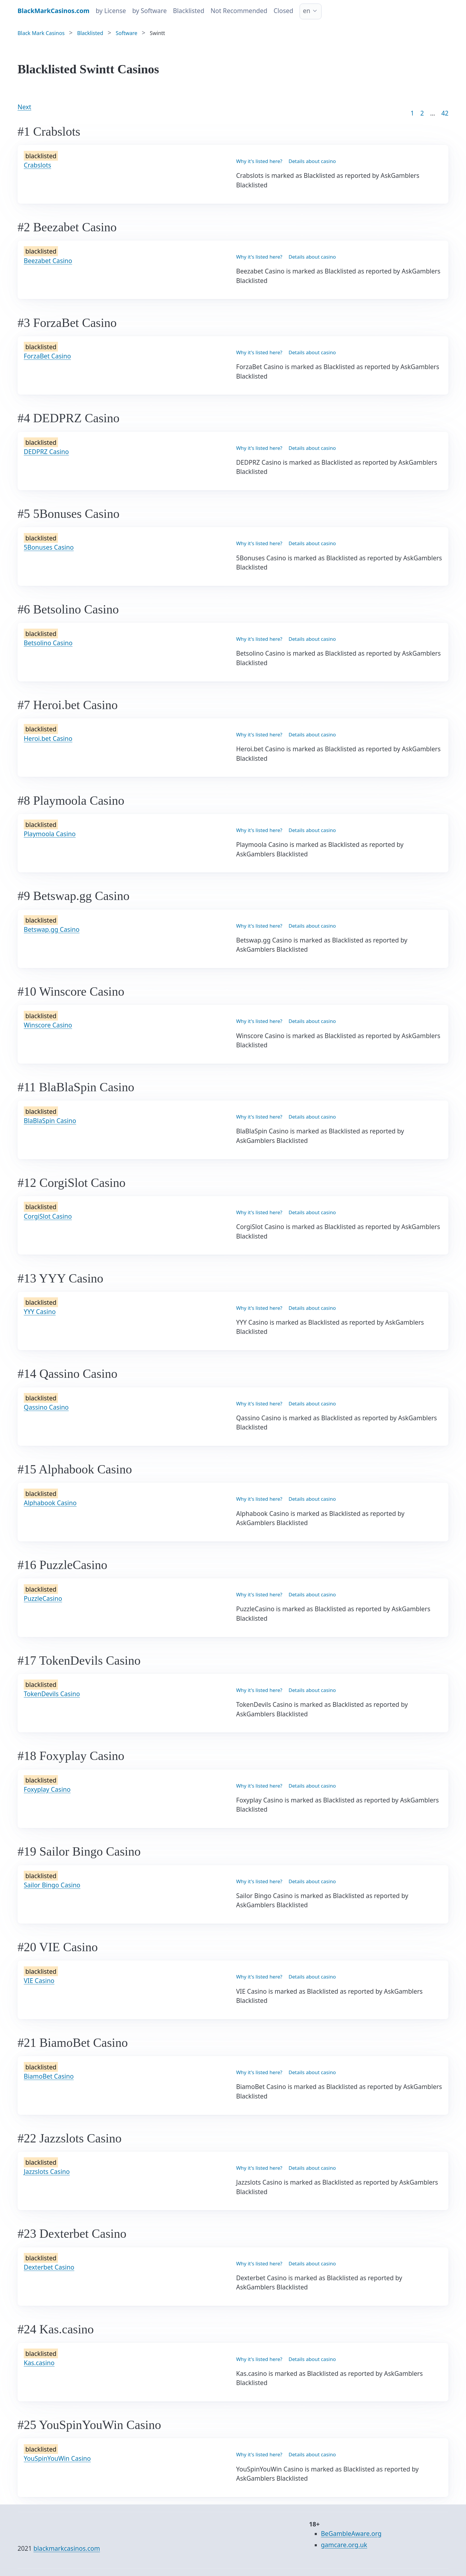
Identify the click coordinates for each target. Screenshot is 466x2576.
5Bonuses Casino (49, 547)
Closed (283, 11)
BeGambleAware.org (351, 2533)
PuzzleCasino (43, 1598)
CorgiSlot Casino (48, 1216)
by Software (149, 11)
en (306, 11)
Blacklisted (188, 11)
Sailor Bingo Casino (52, 1885)
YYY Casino (40, 1311)
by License (111, 11)
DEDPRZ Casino (46, 451)
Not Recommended (238, 11)
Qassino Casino (46, 1407)
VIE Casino (39, 1980)
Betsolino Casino (48, 643)
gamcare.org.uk (344, 2545)
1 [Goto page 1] (412, 113)
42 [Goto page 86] (444, 113)
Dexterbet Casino (49, 2267)
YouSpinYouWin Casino (57, 2458)
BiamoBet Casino (49, 2076)
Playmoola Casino (50, 834)
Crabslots (37, 165)
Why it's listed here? (259, 161)
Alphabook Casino (50, 1503)
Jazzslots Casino (47, 2171)
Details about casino (312, 161)
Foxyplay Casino (47, 1789)
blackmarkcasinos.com (67, 2548)
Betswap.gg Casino (51, 929)
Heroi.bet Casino (48, 738)
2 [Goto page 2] (422, 113)
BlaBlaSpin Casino (50, 1121)
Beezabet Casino (48, 261)
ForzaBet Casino (47, 356)
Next (24, 107)
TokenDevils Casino (52, 1694)
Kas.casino (39, 2363)
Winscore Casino (48, 1025)
